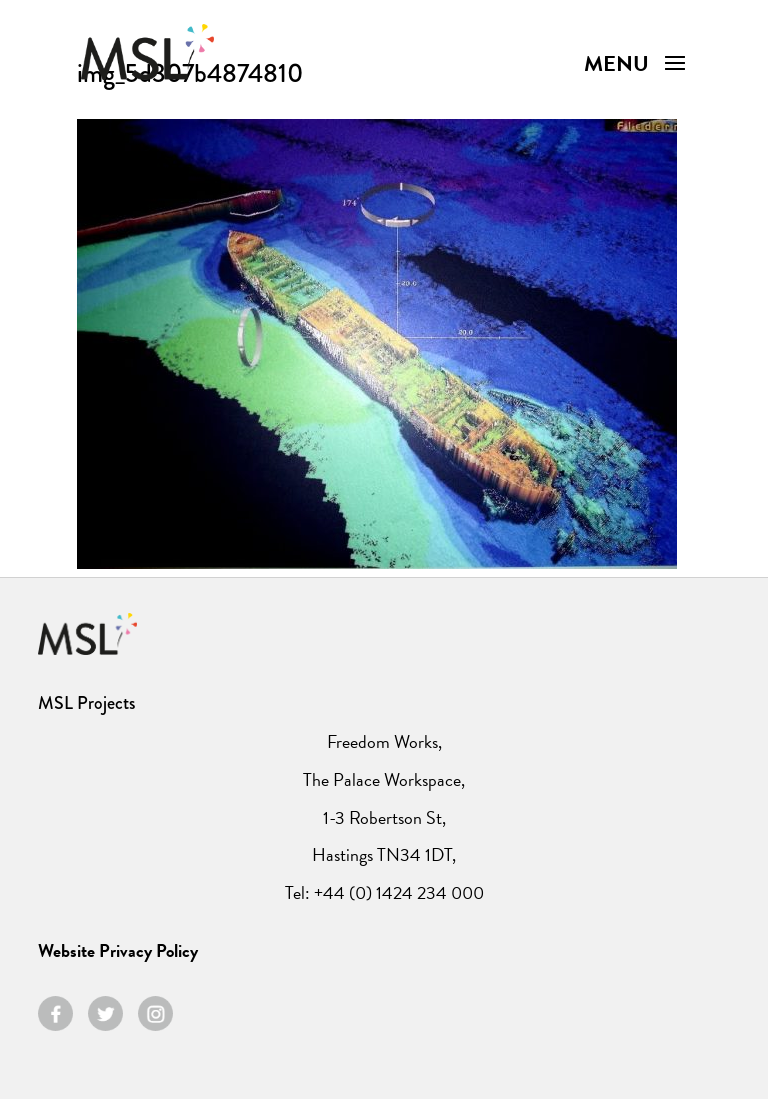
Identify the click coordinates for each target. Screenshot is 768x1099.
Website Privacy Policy (118, 950)
